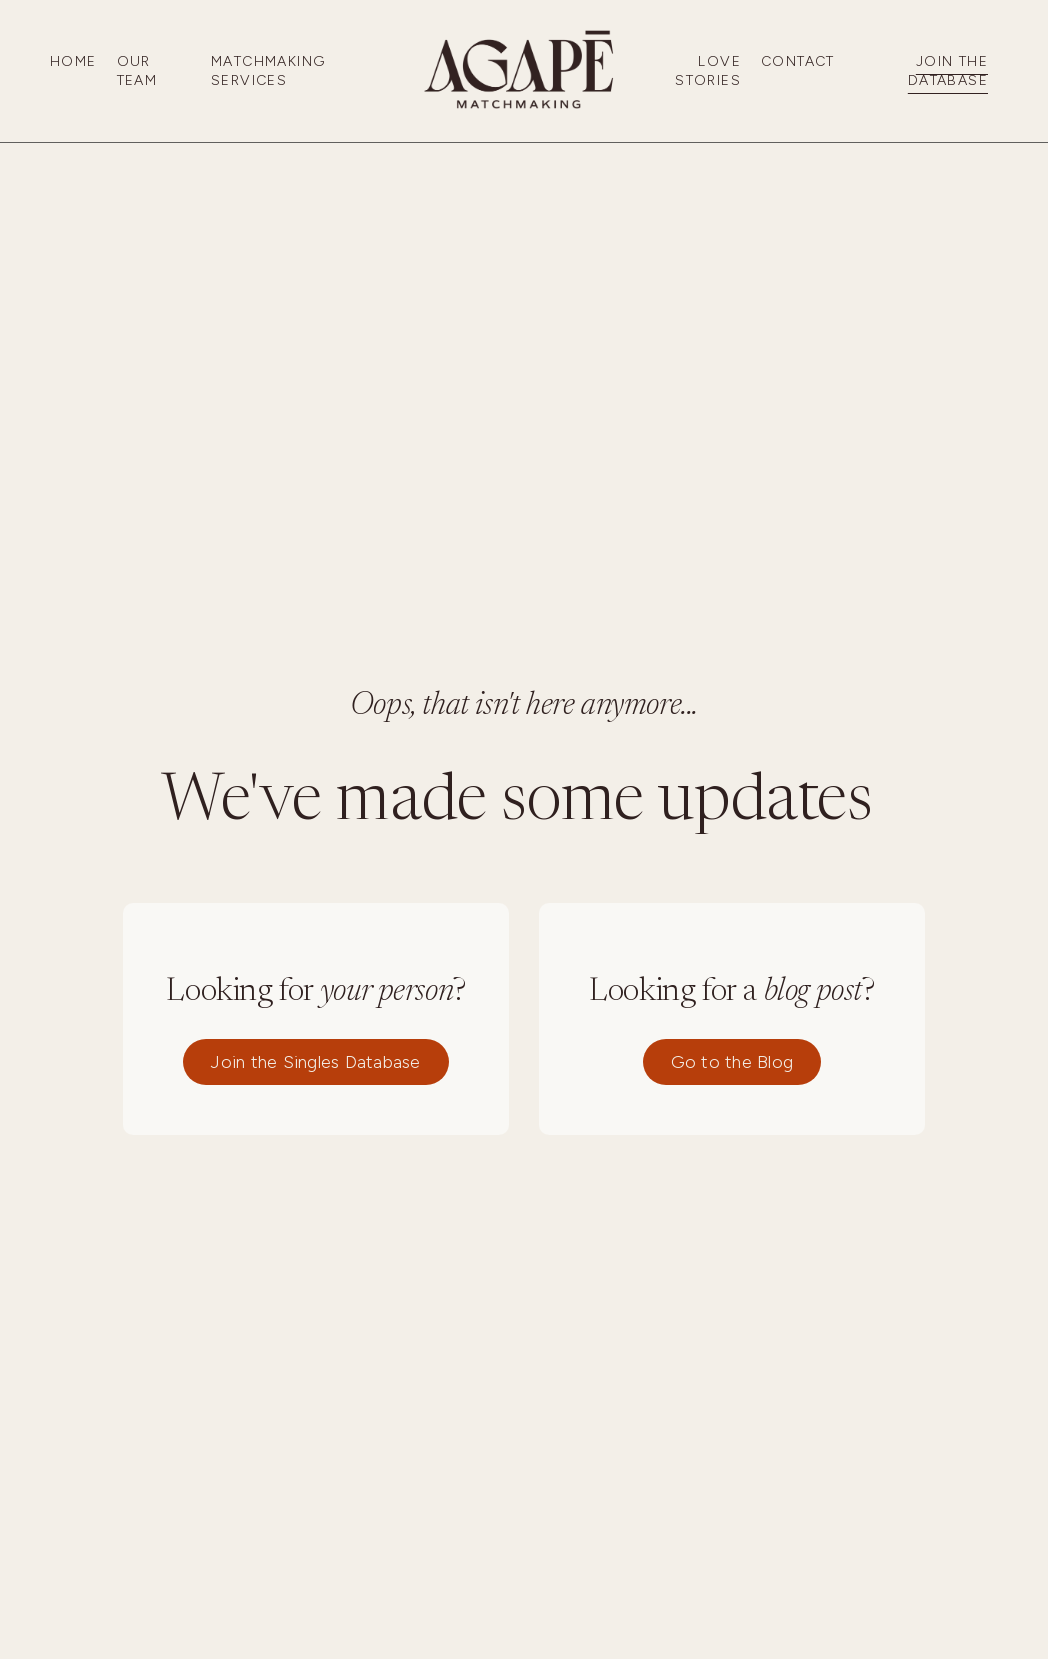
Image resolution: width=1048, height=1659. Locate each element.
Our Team (137, 71)
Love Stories (708, 71)
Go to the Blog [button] (732, 1062)
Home (73, 61)
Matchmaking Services (268, 71)
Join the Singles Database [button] (315, 1062)
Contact (798, 61)
